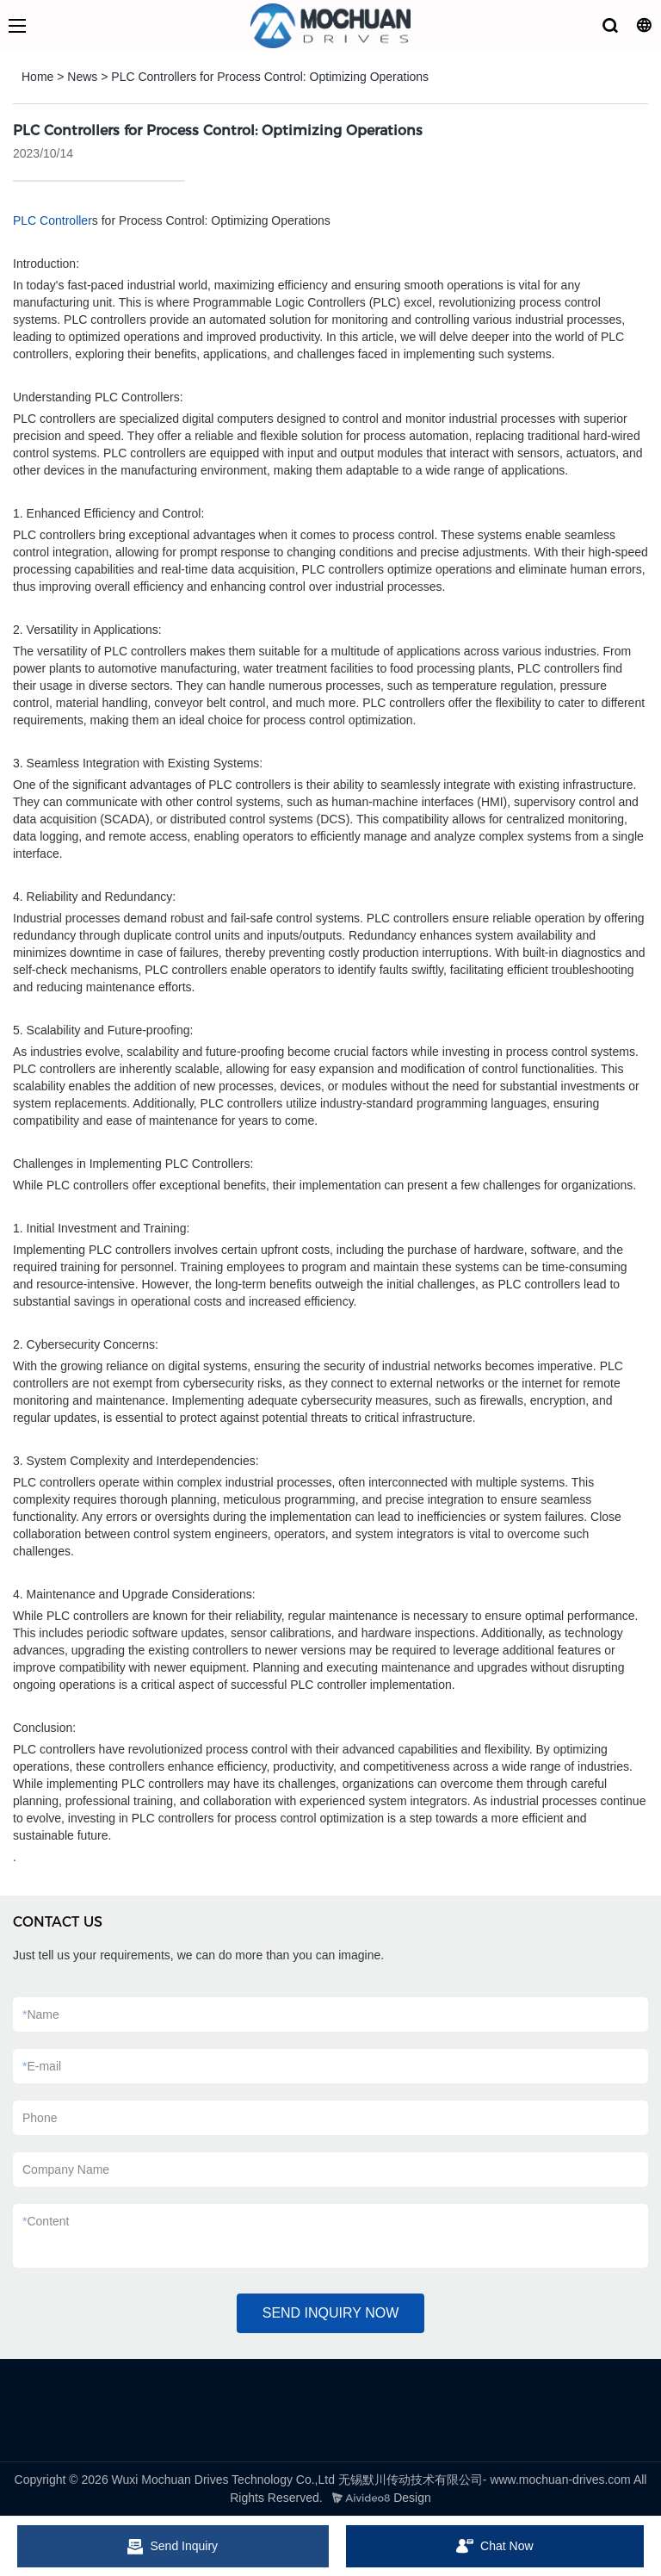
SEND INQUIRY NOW (331, 2313)
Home (37, 77)
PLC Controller (52, 220)
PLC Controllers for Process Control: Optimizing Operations (270, 77)
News (82, 77)
